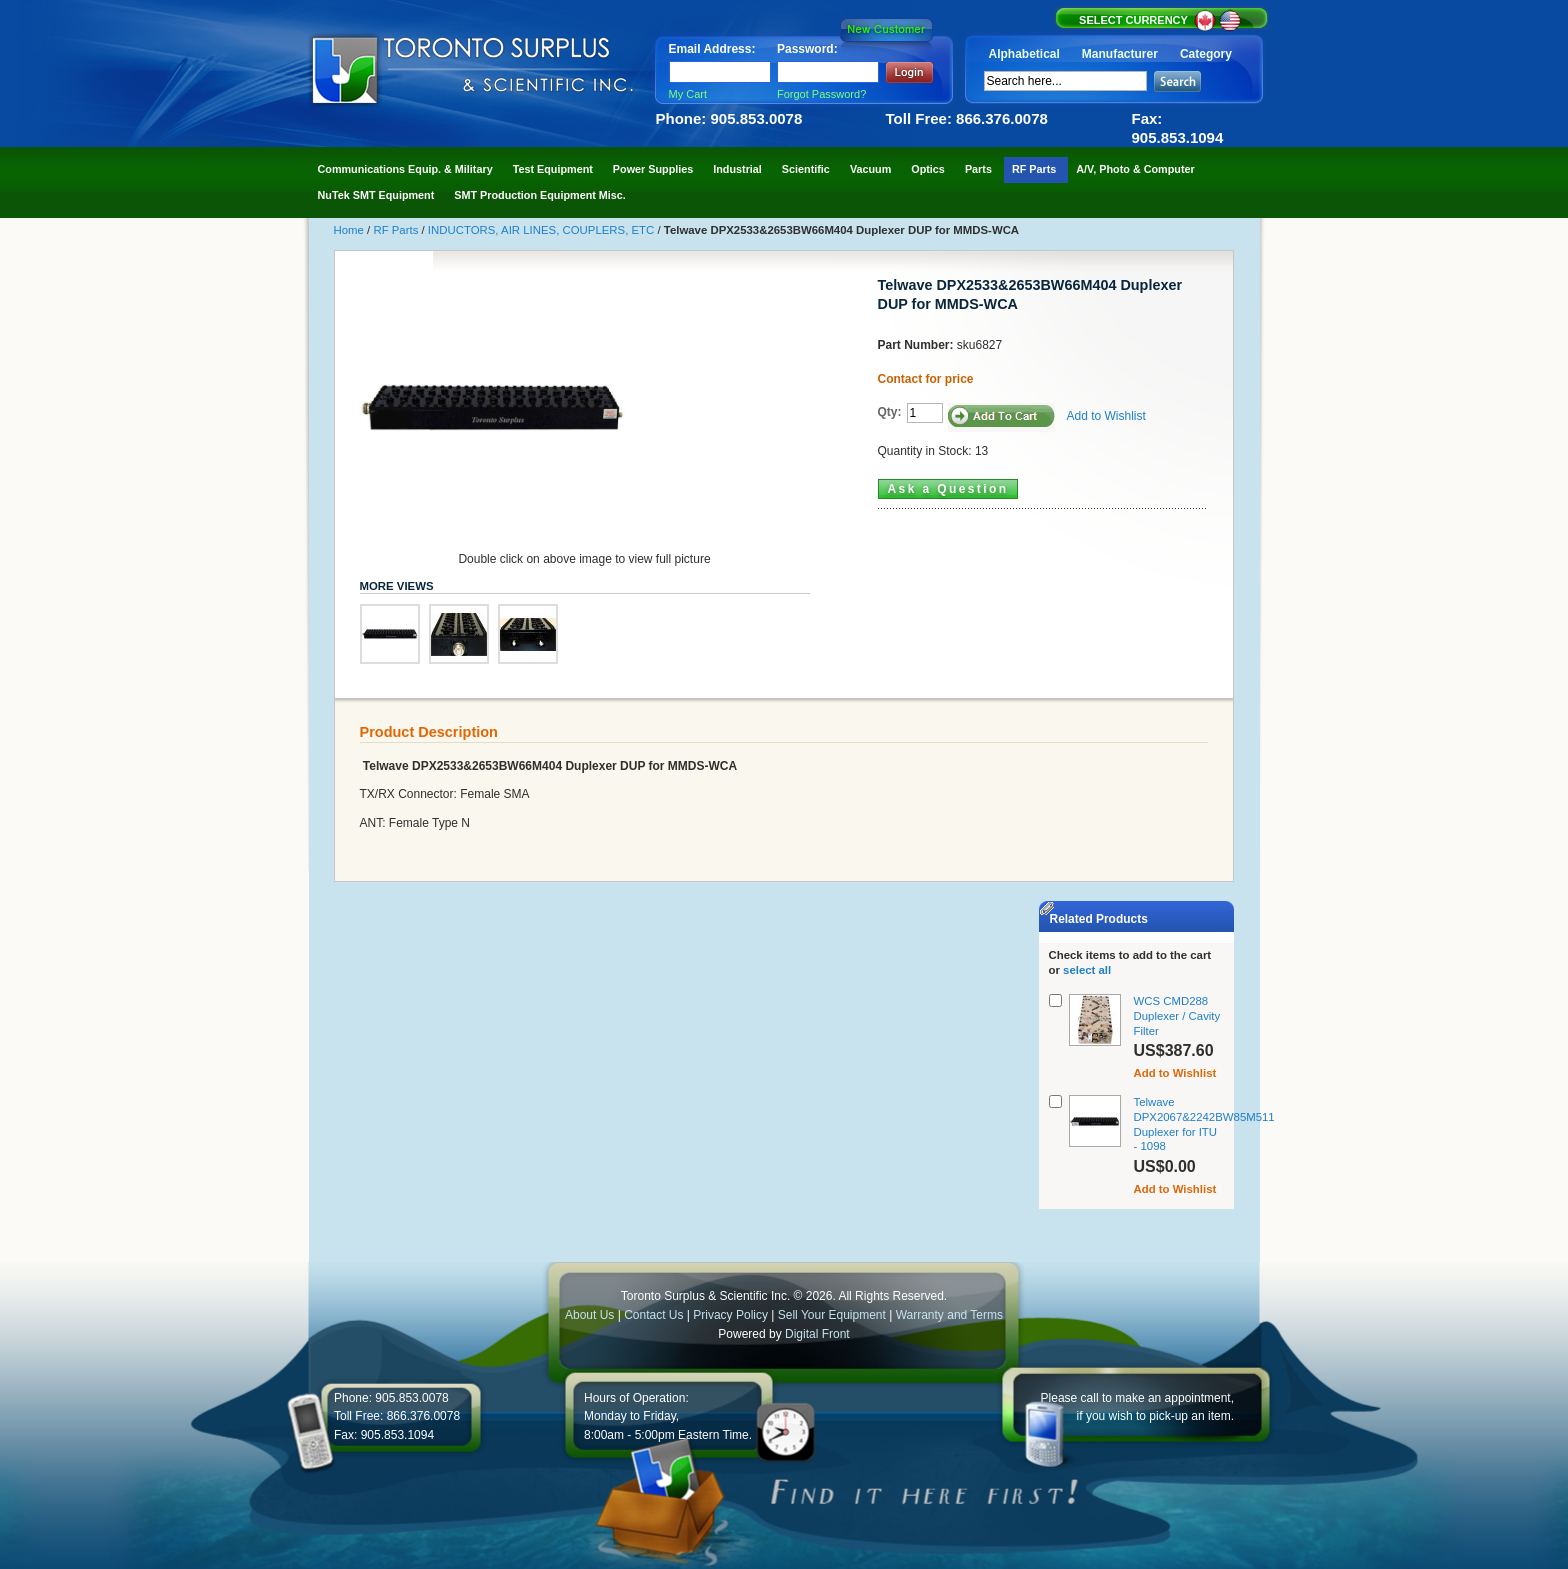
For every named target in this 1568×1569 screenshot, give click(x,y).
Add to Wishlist (1106, 416)
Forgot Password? (821, 94)
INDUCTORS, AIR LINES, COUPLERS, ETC (543, 230)
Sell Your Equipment (833, 1315)
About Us (589, 1315)
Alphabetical (1024, 54)
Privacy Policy (730, 1315)
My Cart (688, 94)
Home (351, 230)
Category (1206, 54)
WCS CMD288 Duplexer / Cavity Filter (1177, 1016)
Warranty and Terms (949, 1315)
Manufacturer (1120, 54)
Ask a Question (948, 489)
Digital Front (817, 1334)
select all (1087, 970)
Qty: (890, 412)
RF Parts (397, 230)
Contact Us (653, 1315)
